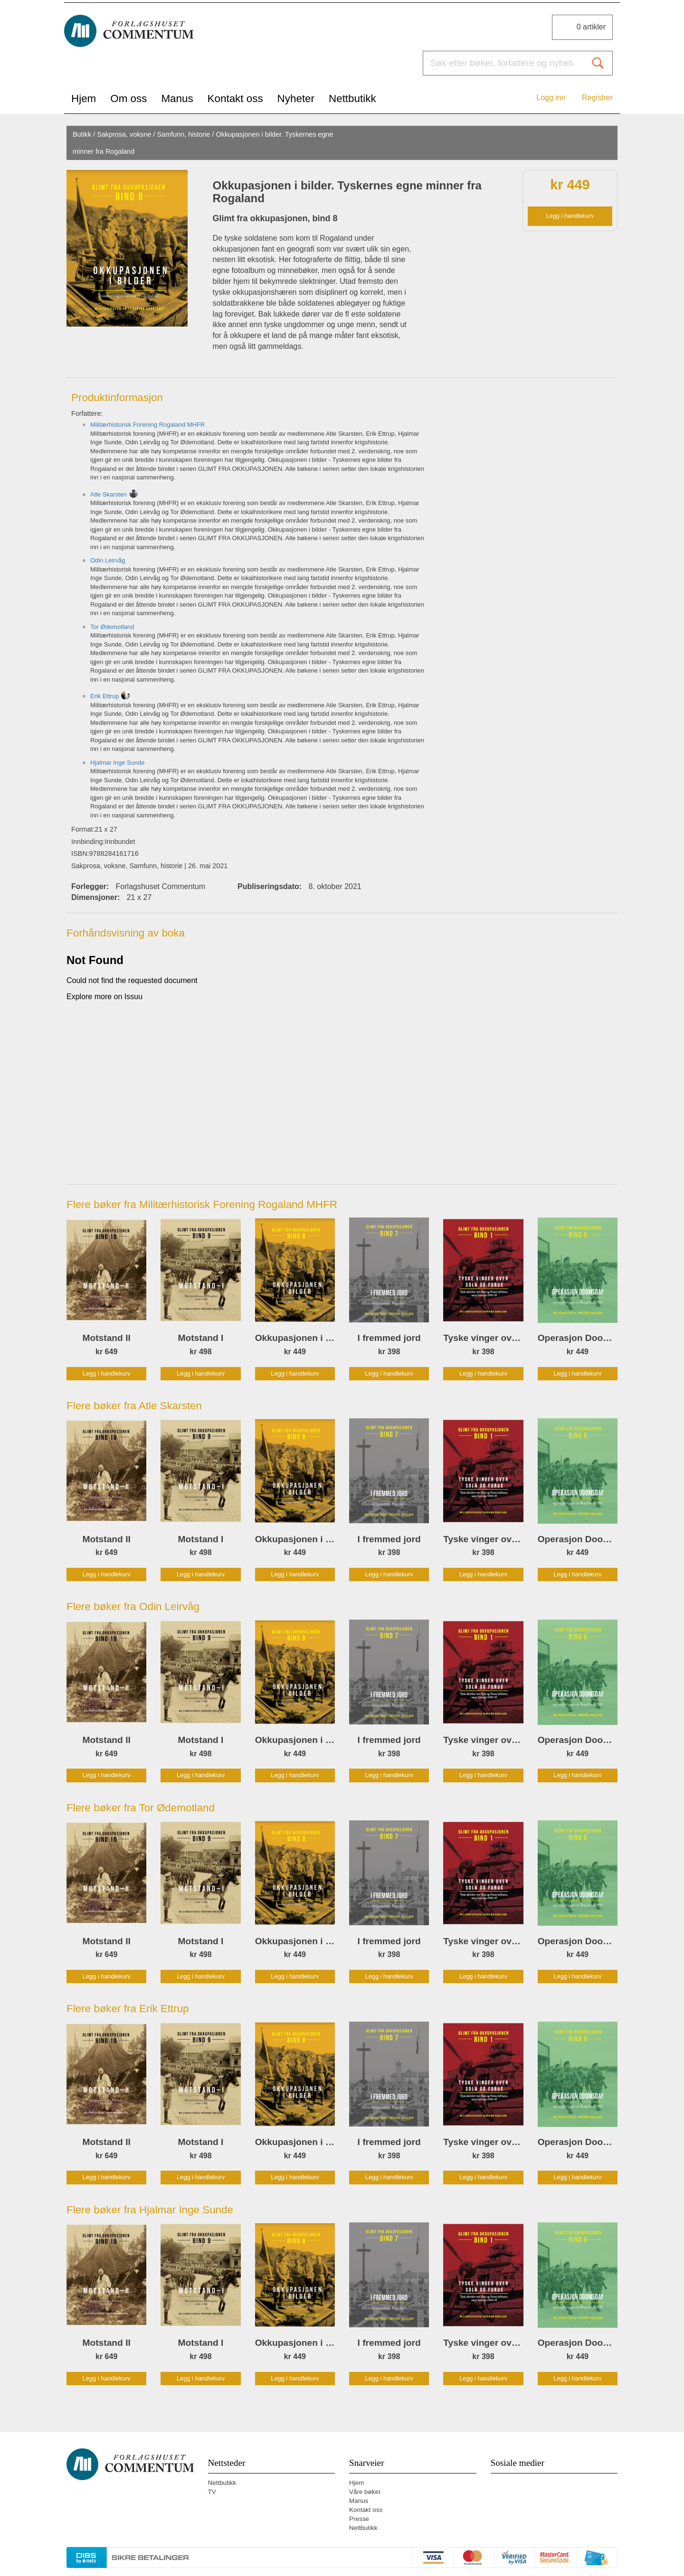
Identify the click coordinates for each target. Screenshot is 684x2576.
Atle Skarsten (108, 494)
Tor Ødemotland (112, 626)
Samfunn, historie (183, 134)
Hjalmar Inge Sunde (117, 762)
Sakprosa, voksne (124, 134)
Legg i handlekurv (570, 215)
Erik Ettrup (104, 696)
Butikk (82, 134)
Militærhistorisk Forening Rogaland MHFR (147, 424)
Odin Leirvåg (107, 560)
